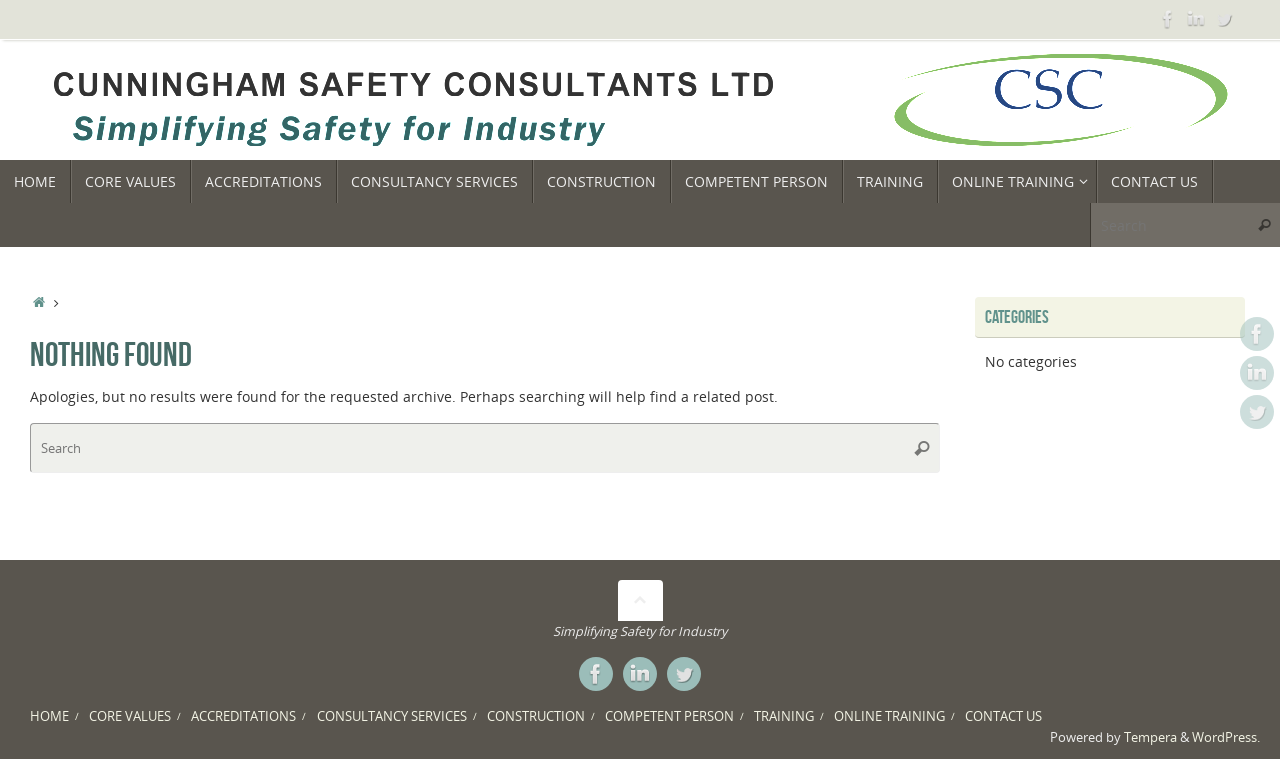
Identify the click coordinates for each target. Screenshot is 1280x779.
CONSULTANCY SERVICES (392, 716)
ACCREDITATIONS (243, 716)
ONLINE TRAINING (889, 716)
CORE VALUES (130, 716)
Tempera (1150, 737)
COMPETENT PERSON (669, 716)
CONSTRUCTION (536, 716)
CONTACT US (1003, 716)
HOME (49, 716)
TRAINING (784, 716)
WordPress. (1226, 737)
